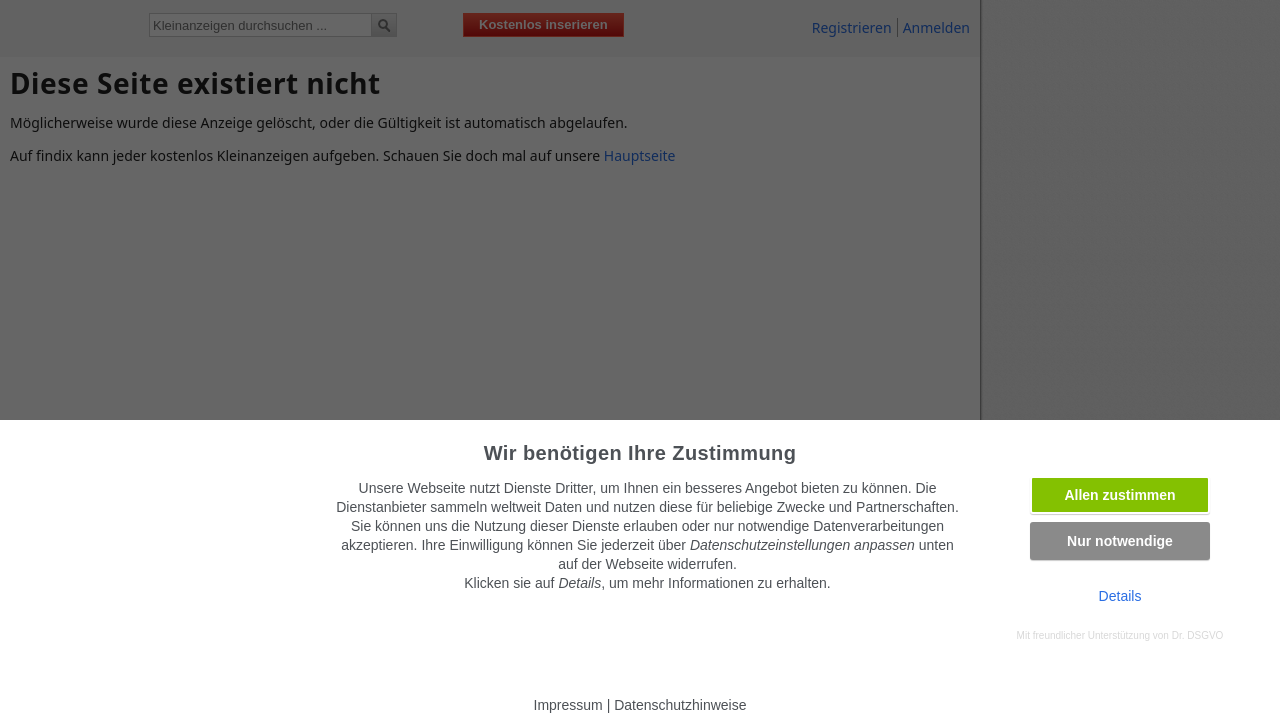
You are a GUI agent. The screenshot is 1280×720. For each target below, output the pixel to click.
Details (1120, 596)
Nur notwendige (1120, 541)
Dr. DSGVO (1198, 635)
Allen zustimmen (1119, 495)
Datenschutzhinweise (680, 705)
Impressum (568, 705)
